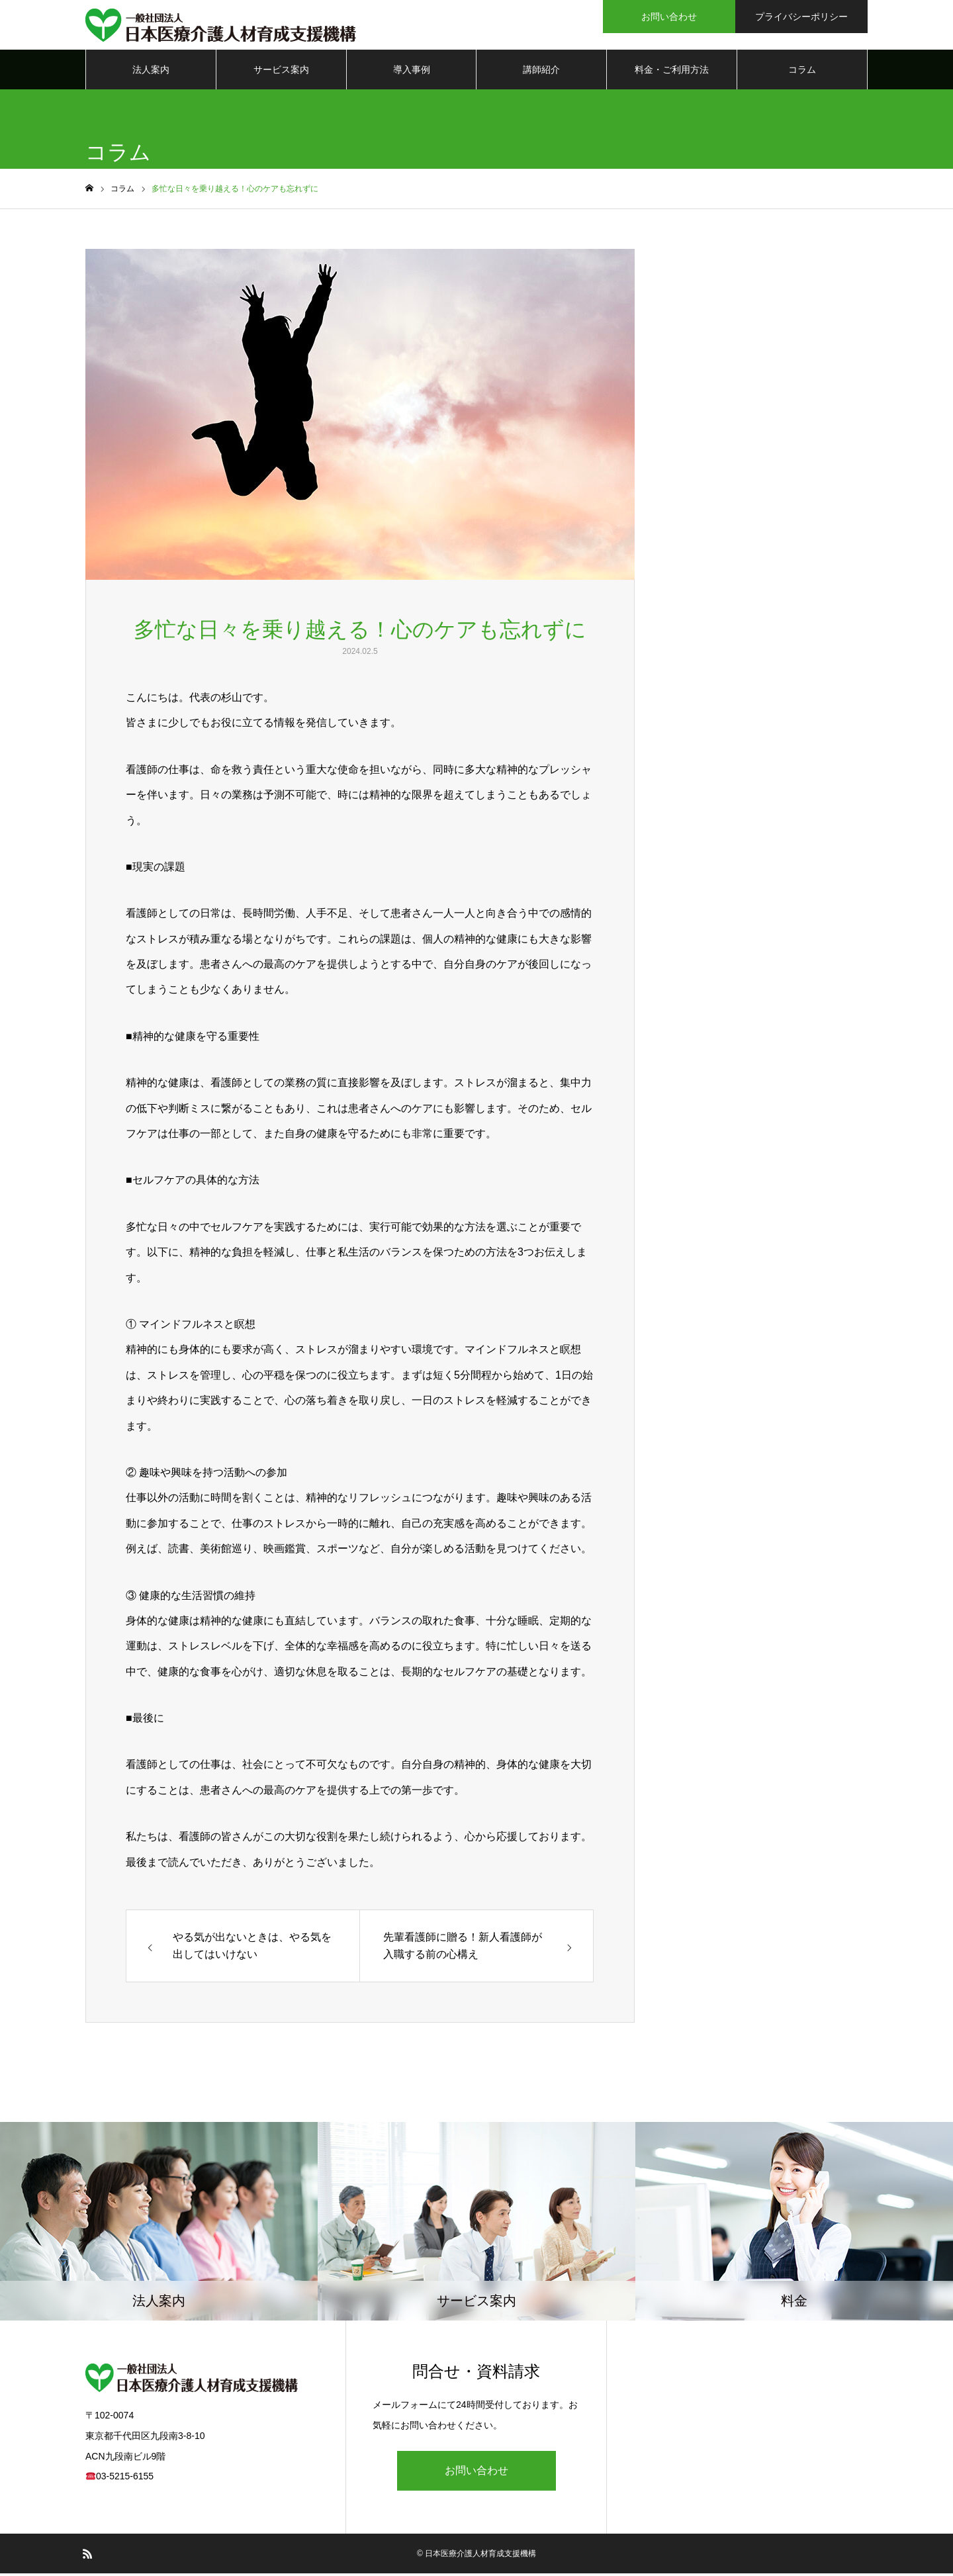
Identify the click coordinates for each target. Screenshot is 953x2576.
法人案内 (150, 73)
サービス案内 (281, 73)
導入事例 (411, 73)
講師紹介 (541, 73)
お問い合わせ (476, 2473)
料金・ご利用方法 (672, 73)
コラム (802, 73)
